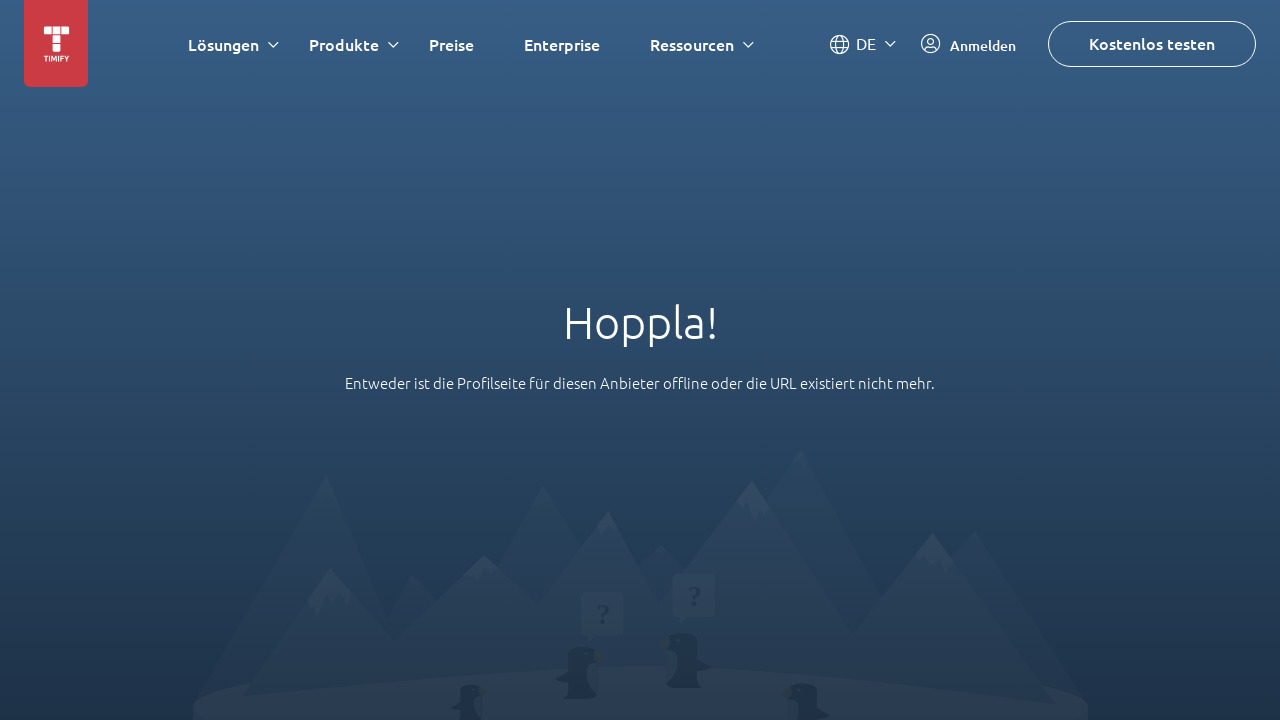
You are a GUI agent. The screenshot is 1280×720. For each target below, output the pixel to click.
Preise (451, 44)
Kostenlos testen (1152, 43)
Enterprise (562, 44)
